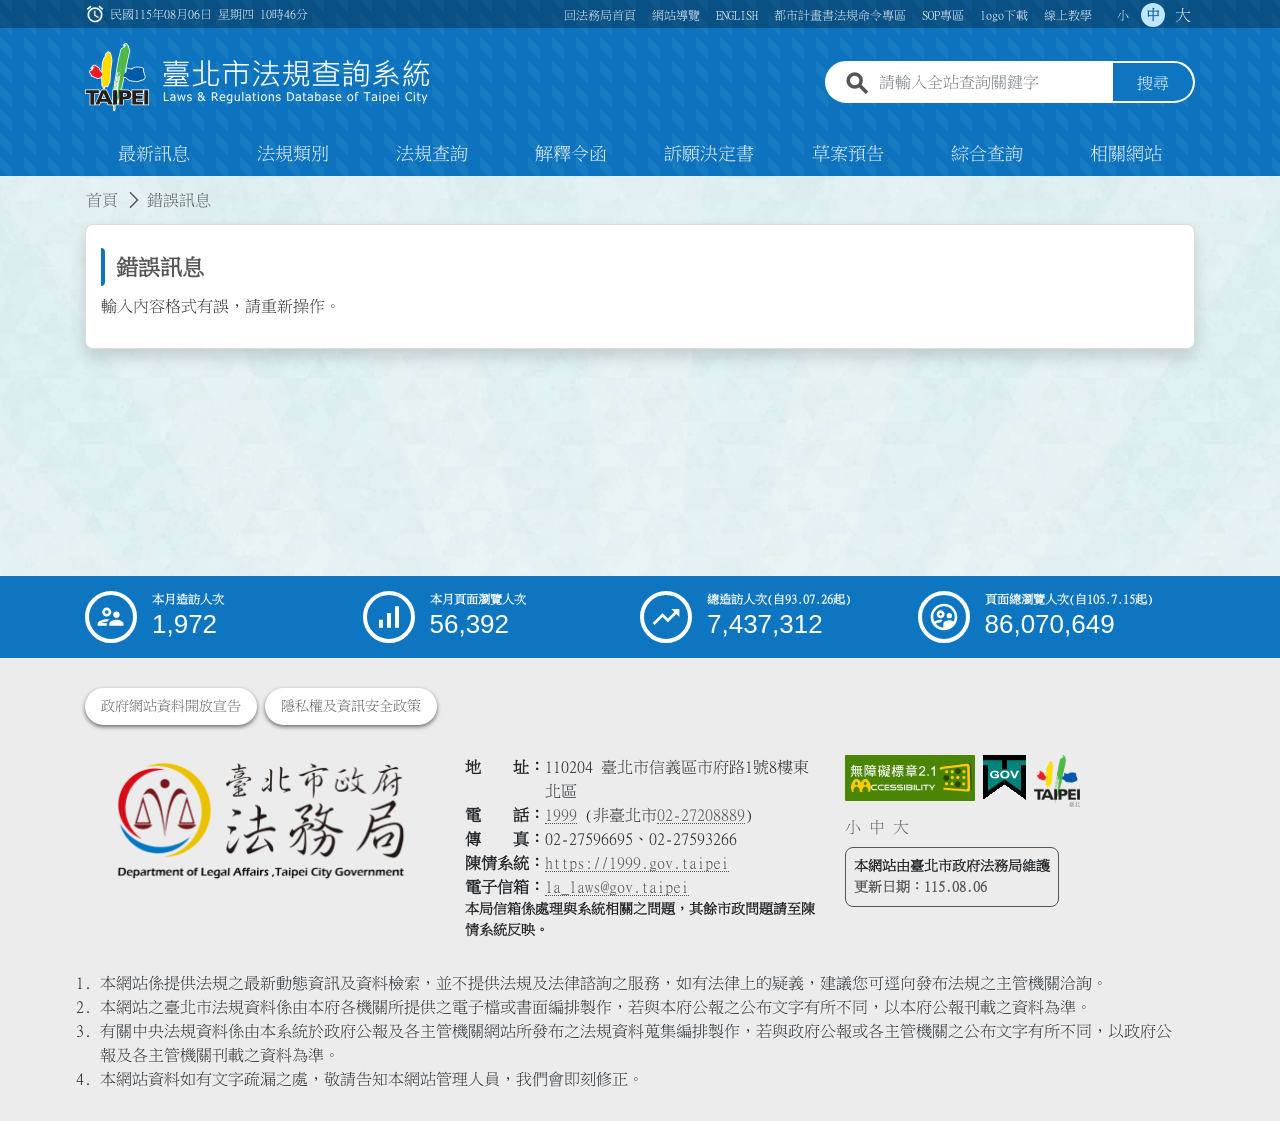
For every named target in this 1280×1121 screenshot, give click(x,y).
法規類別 (293, 154)
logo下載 (1004, 15)
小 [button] (1123, 15)
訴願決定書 (709, 154)
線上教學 (1068, 15)
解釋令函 (571, 154)
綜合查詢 (987, 154)
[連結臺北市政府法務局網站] (260, 819)
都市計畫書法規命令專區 (840, 15)
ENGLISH (737, 15)
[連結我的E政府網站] (1004, 778)
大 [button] (1183, 15)
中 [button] (1153, 15)
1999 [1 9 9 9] (561, 815)
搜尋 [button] (1153, 83)
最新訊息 (154, 154)
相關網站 (1126, 154)
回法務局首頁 (600, 15)
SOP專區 (943, 15)
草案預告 (848, 154)
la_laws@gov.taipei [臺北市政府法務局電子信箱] (617, 887)
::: (12, 188)
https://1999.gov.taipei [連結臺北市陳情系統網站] (637, 863)
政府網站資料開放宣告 (171, 706)
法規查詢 (432, 154)
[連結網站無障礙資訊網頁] (910, 778)
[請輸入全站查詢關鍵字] (992, 83)
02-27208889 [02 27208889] (701, 815)
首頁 (102, 200)
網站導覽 (676, 15)
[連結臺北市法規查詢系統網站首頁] (258, 77)
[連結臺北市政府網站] (1057, 781)
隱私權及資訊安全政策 (351, 706)
